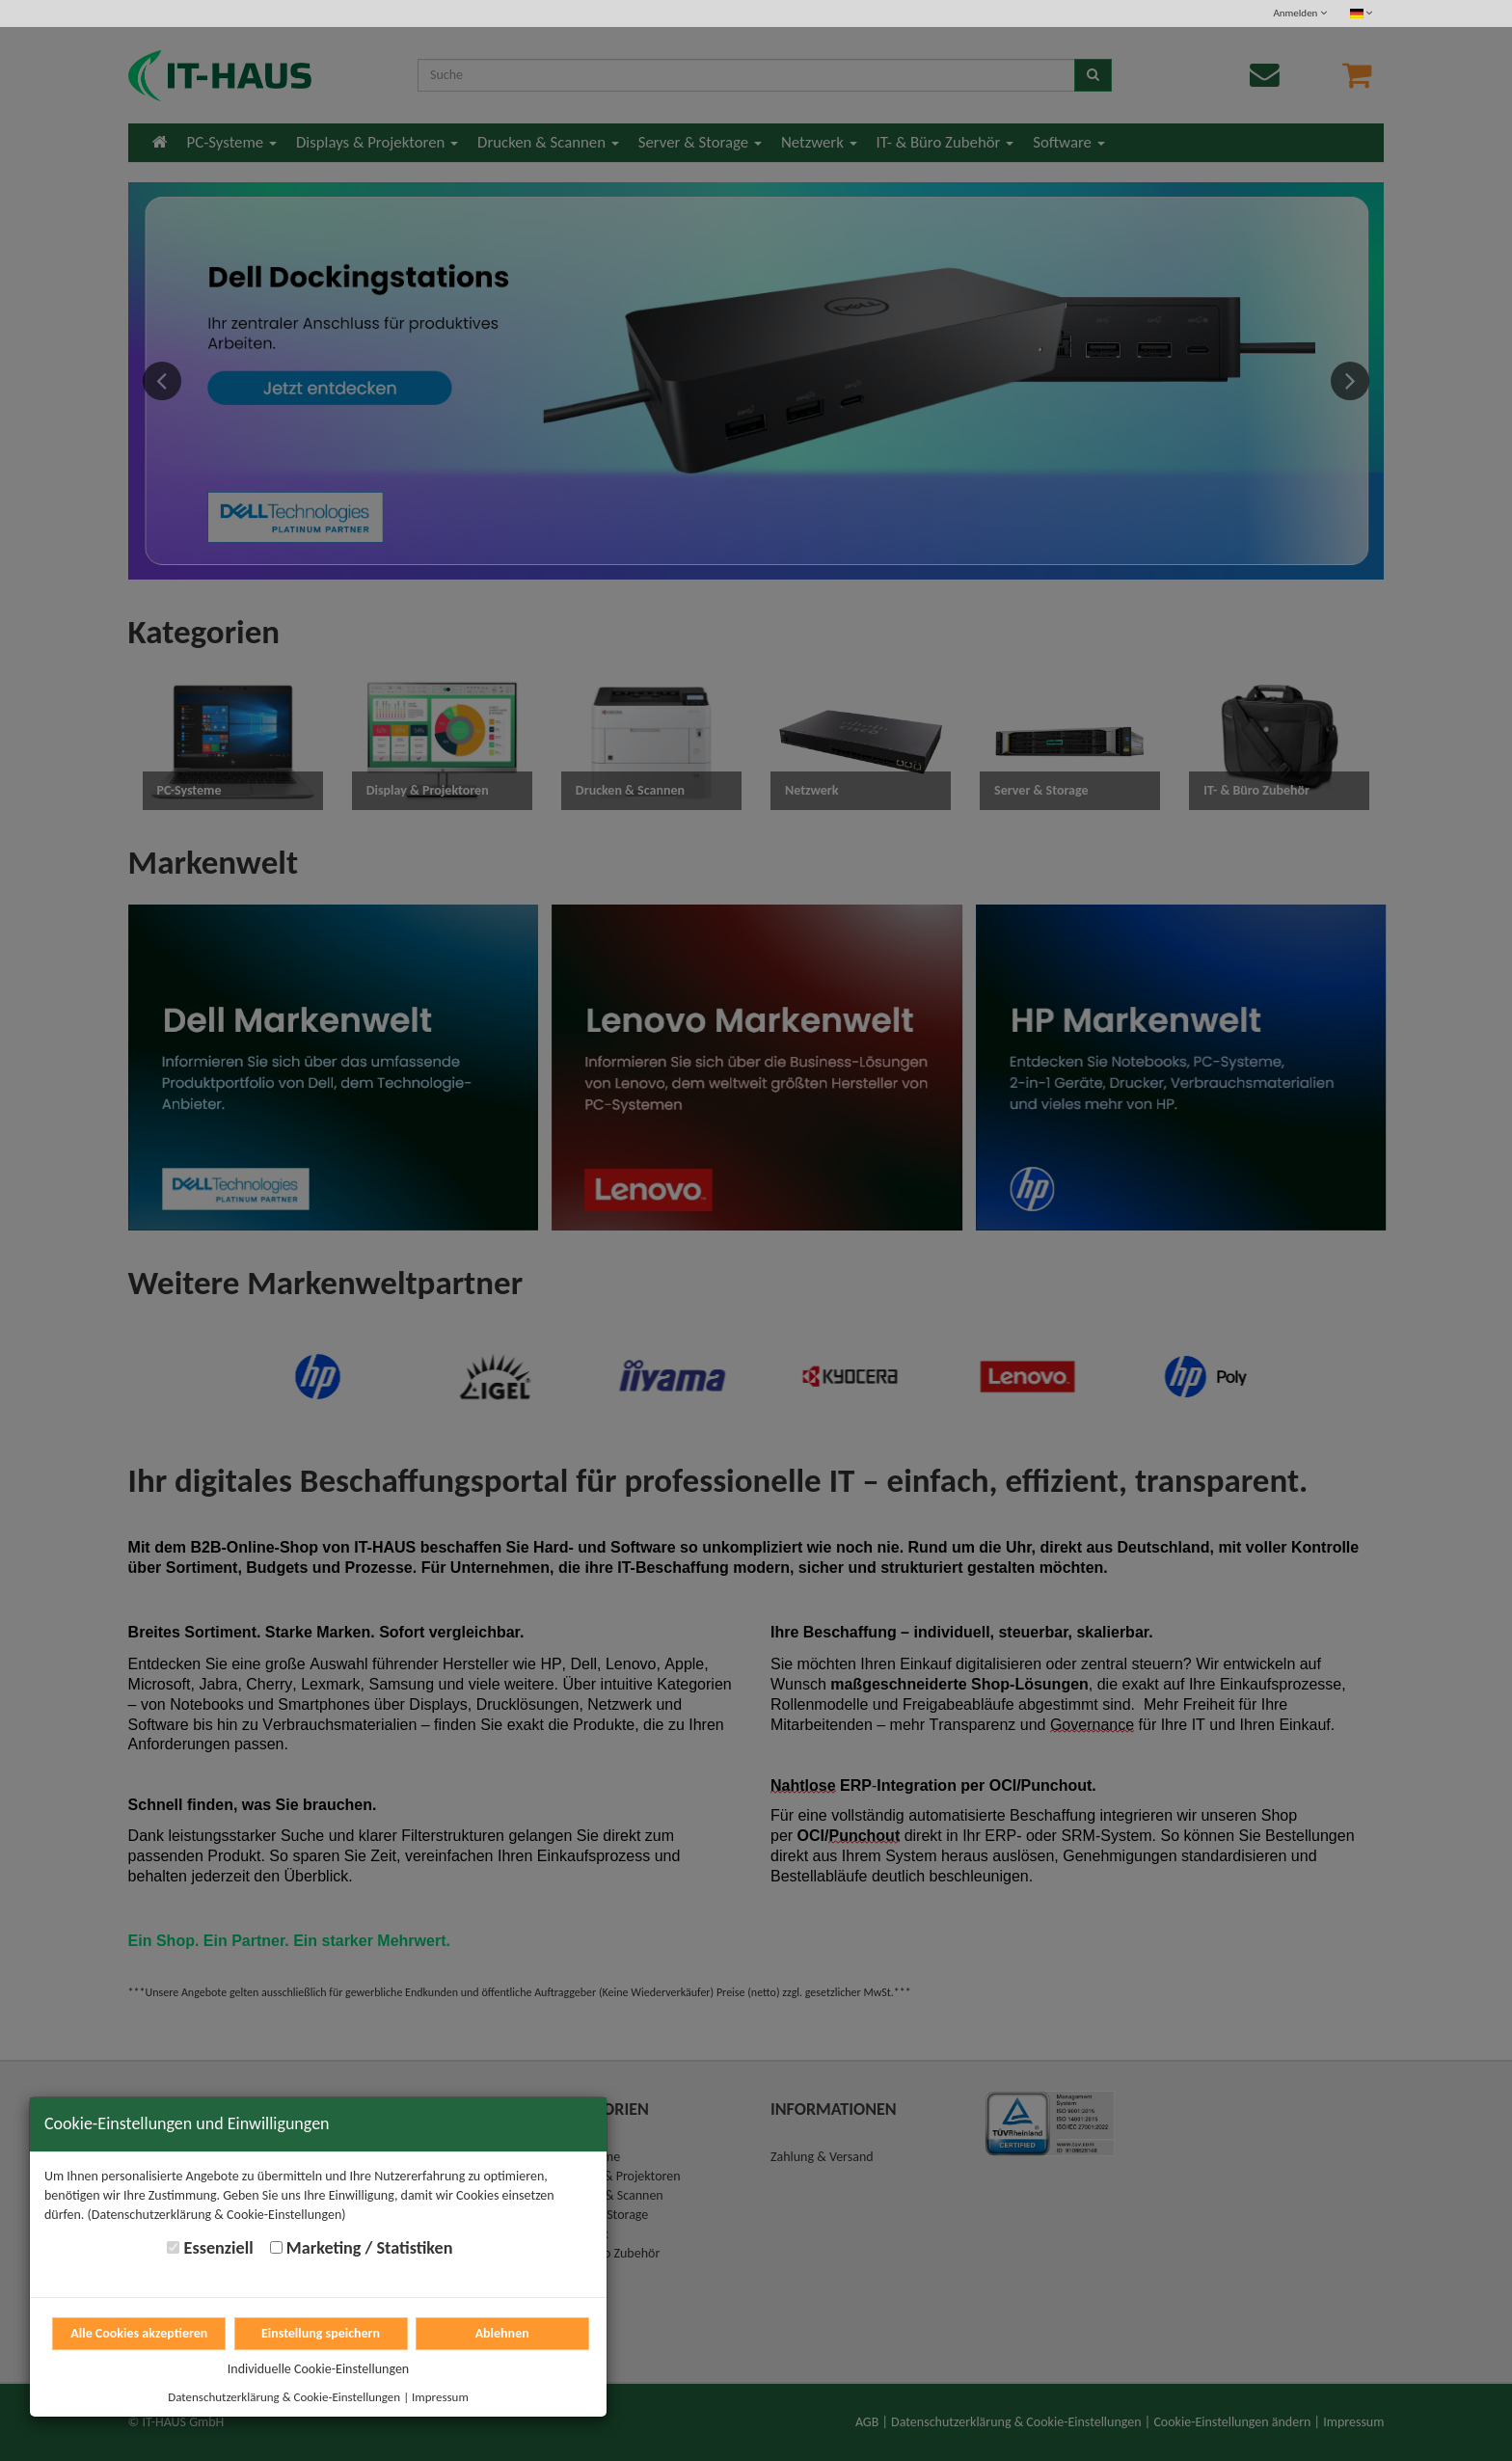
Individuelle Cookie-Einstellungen (318, 2369)
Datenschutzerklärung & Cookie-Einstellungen (284, 2397)
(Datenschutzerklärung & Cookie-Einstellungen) (217, 2214)
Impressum (440, 2397)
